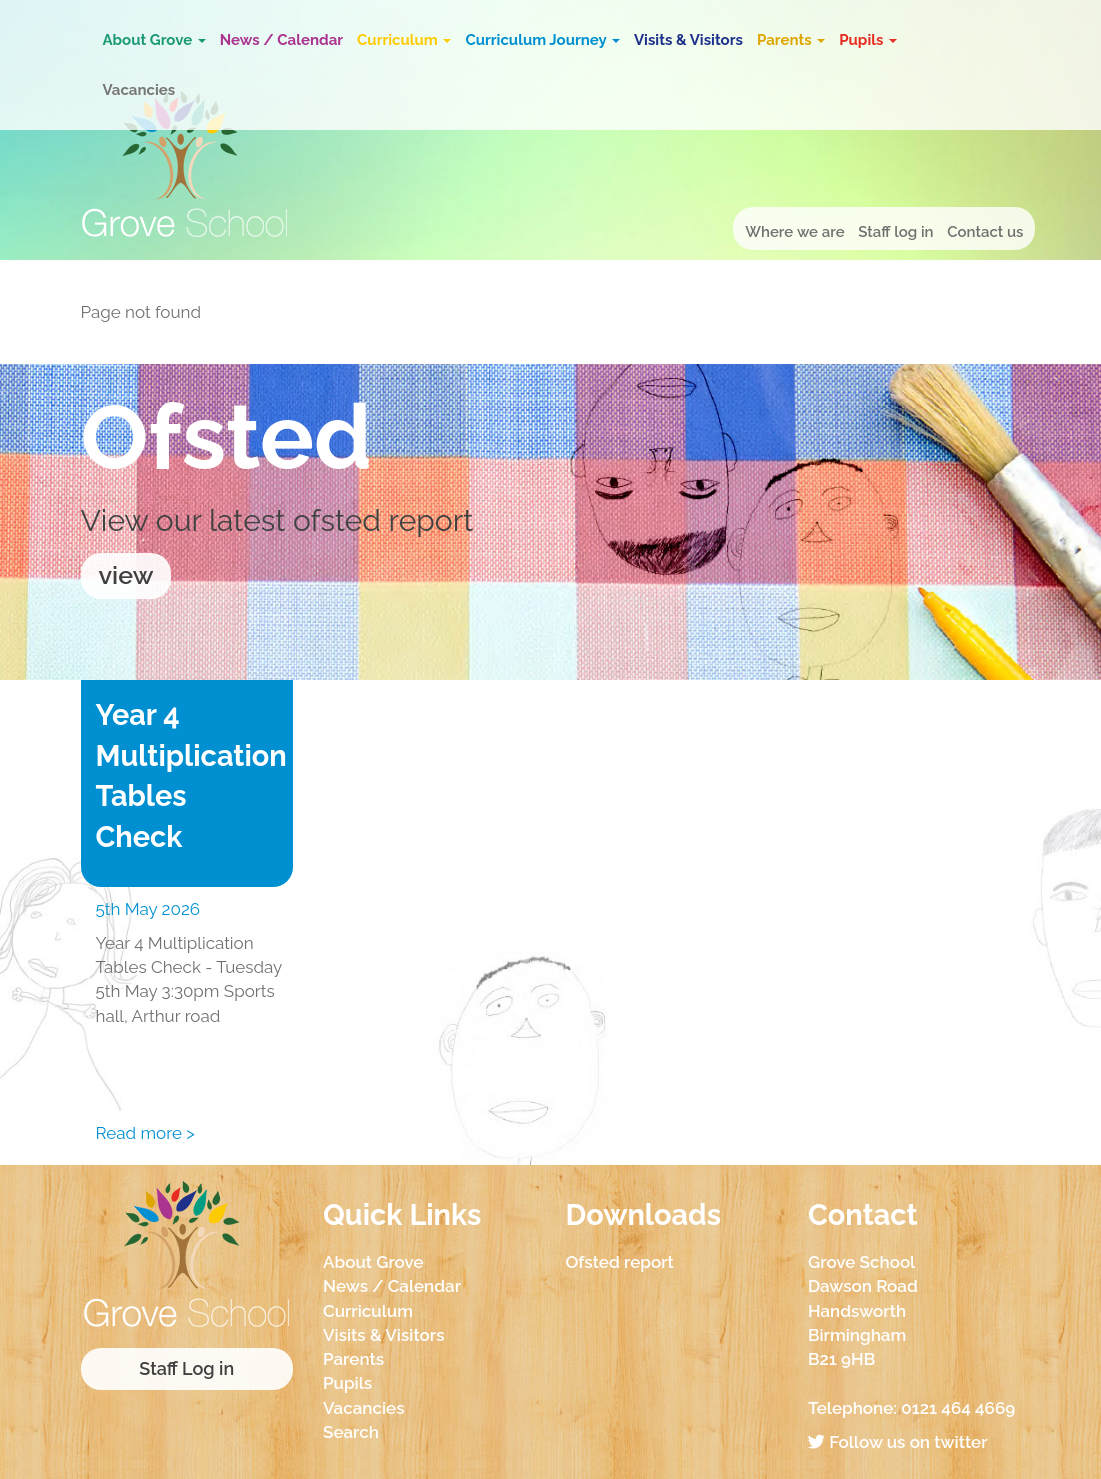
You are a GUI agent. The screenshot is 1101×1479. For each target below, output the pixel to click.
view (126, 575)
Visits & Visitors (688, 40)
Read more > (145, 1133)
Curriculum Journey (542, 40)
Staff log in (895, 232)
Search (351, 1432)
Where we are (794, 232)
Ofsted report (620, 1262)
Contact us (985, 232)
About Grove (154, 40)
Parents (791, 40)
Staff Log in (186, 1368)
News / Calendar (281, 40)
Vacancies (139, 90)
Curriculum (404, 40)
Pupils (868, 40)
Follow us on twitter (897, 1442)
